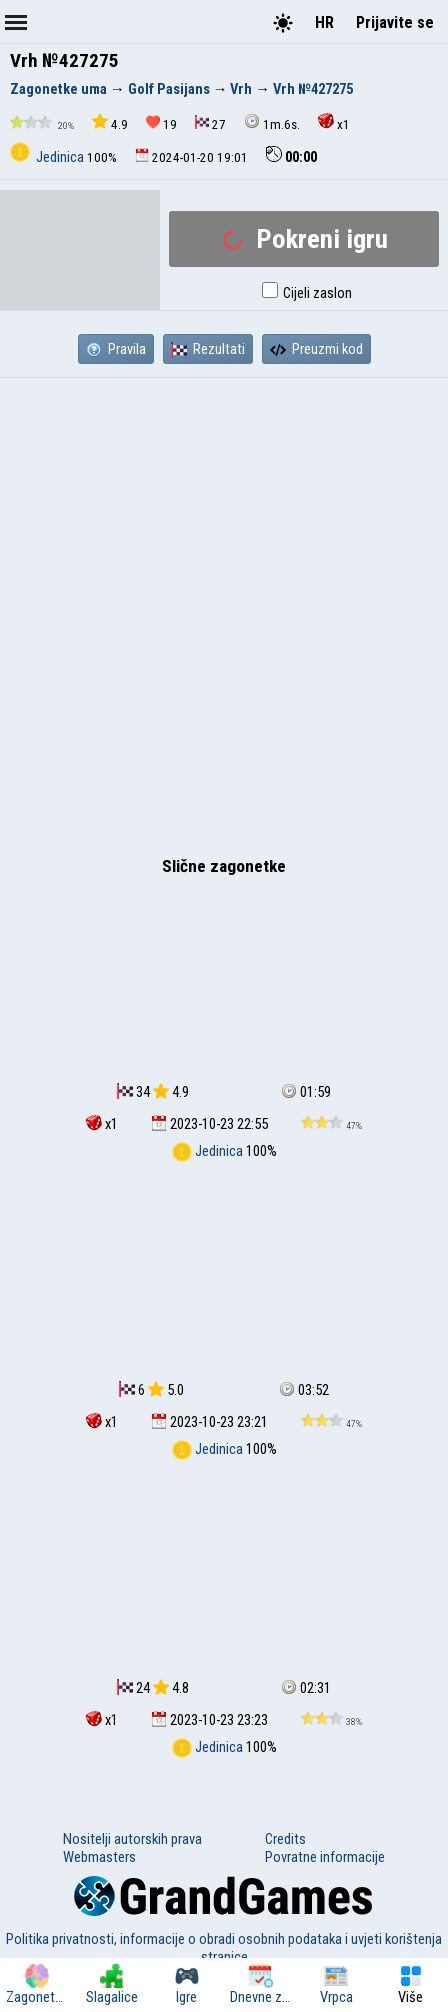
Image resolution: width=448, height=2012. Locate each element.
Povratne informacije (325, 1857)
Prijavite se (395, 22)
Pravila (116, 349)
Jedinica (48, 157)
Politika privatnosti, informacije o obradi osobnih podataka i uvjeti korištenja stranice (224, 1948)
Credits (285, 1839)
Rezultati (208, 349)
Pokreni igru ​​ (304, 239)
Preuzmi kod (316, 349)
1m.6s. (272, 122)
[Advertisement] (224, 612)
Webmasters (99, 1857)
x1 (334, 122)
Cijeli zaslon (307, 293)
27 (210, 123)
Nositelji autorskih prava (132, 1839)
